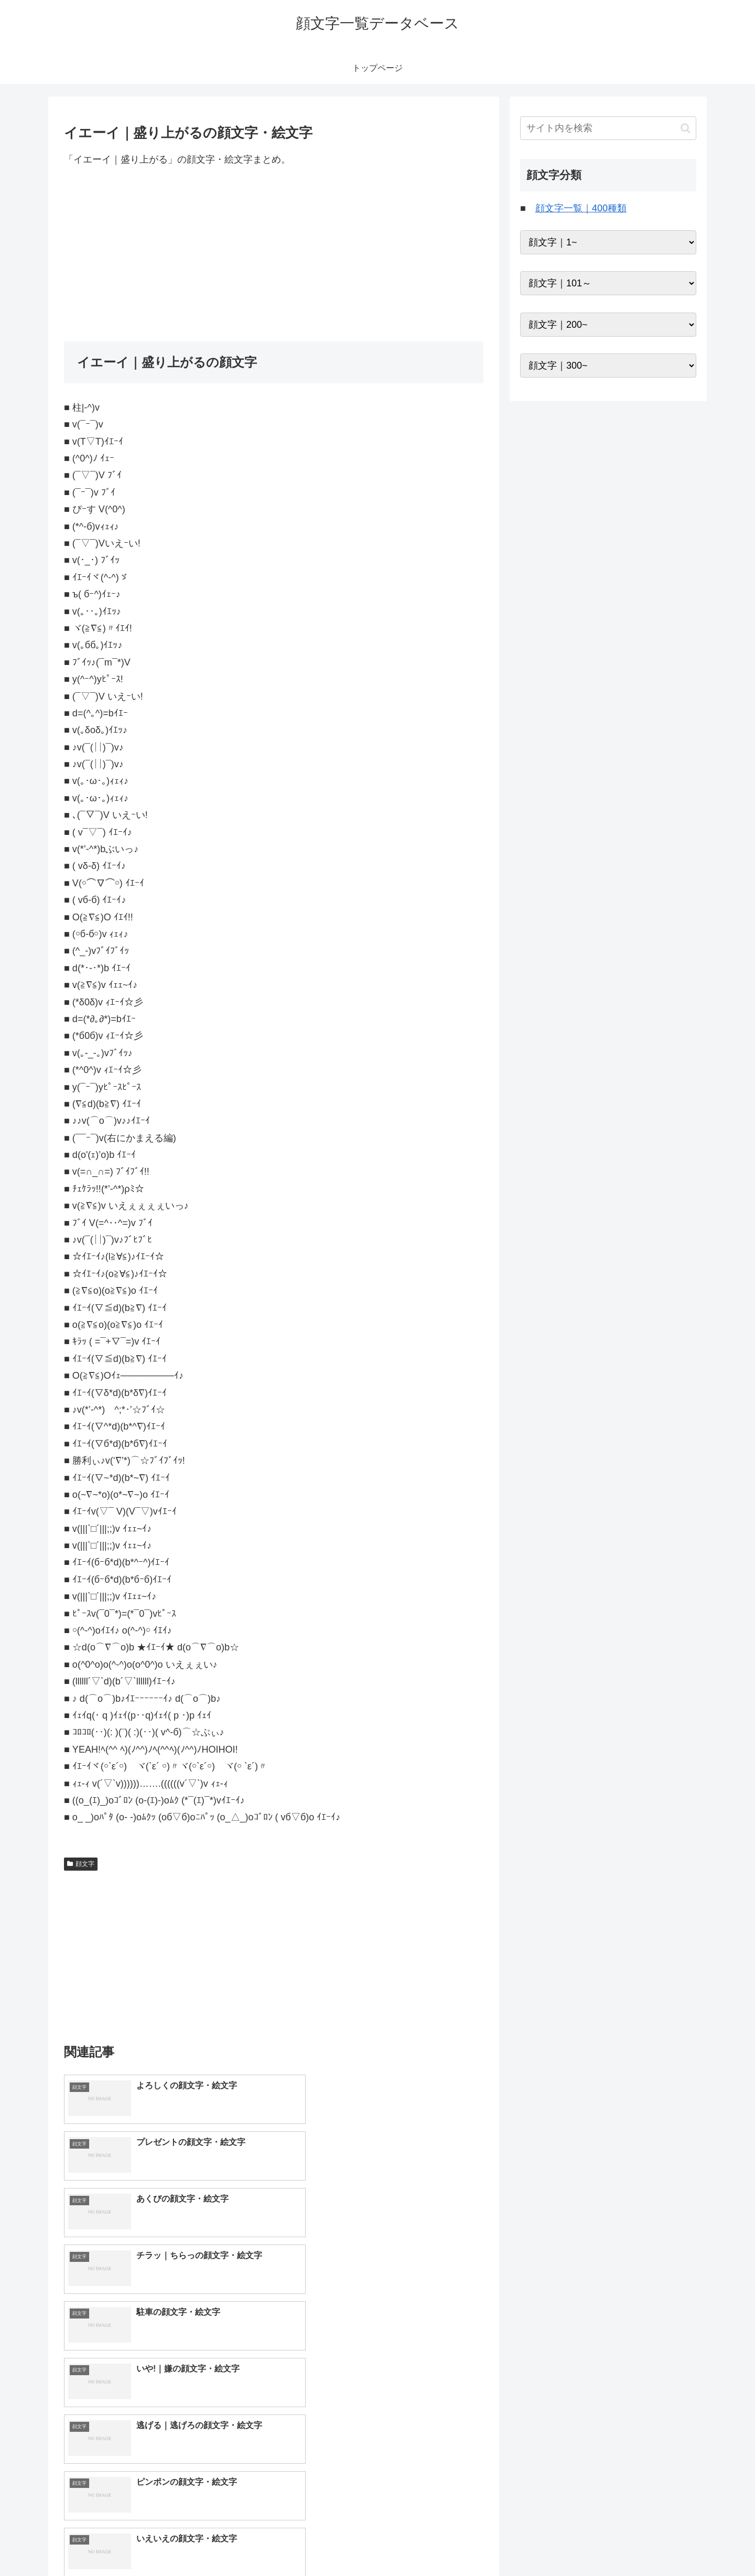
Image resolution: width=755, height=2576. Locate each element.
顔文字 (80, 1863)
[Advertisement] (273, 254)
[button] (685, 128)
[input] (608, 128)
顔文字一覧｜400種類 (581, 208)
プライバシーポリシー (660, 2543)
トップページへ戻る (579, 2543)
